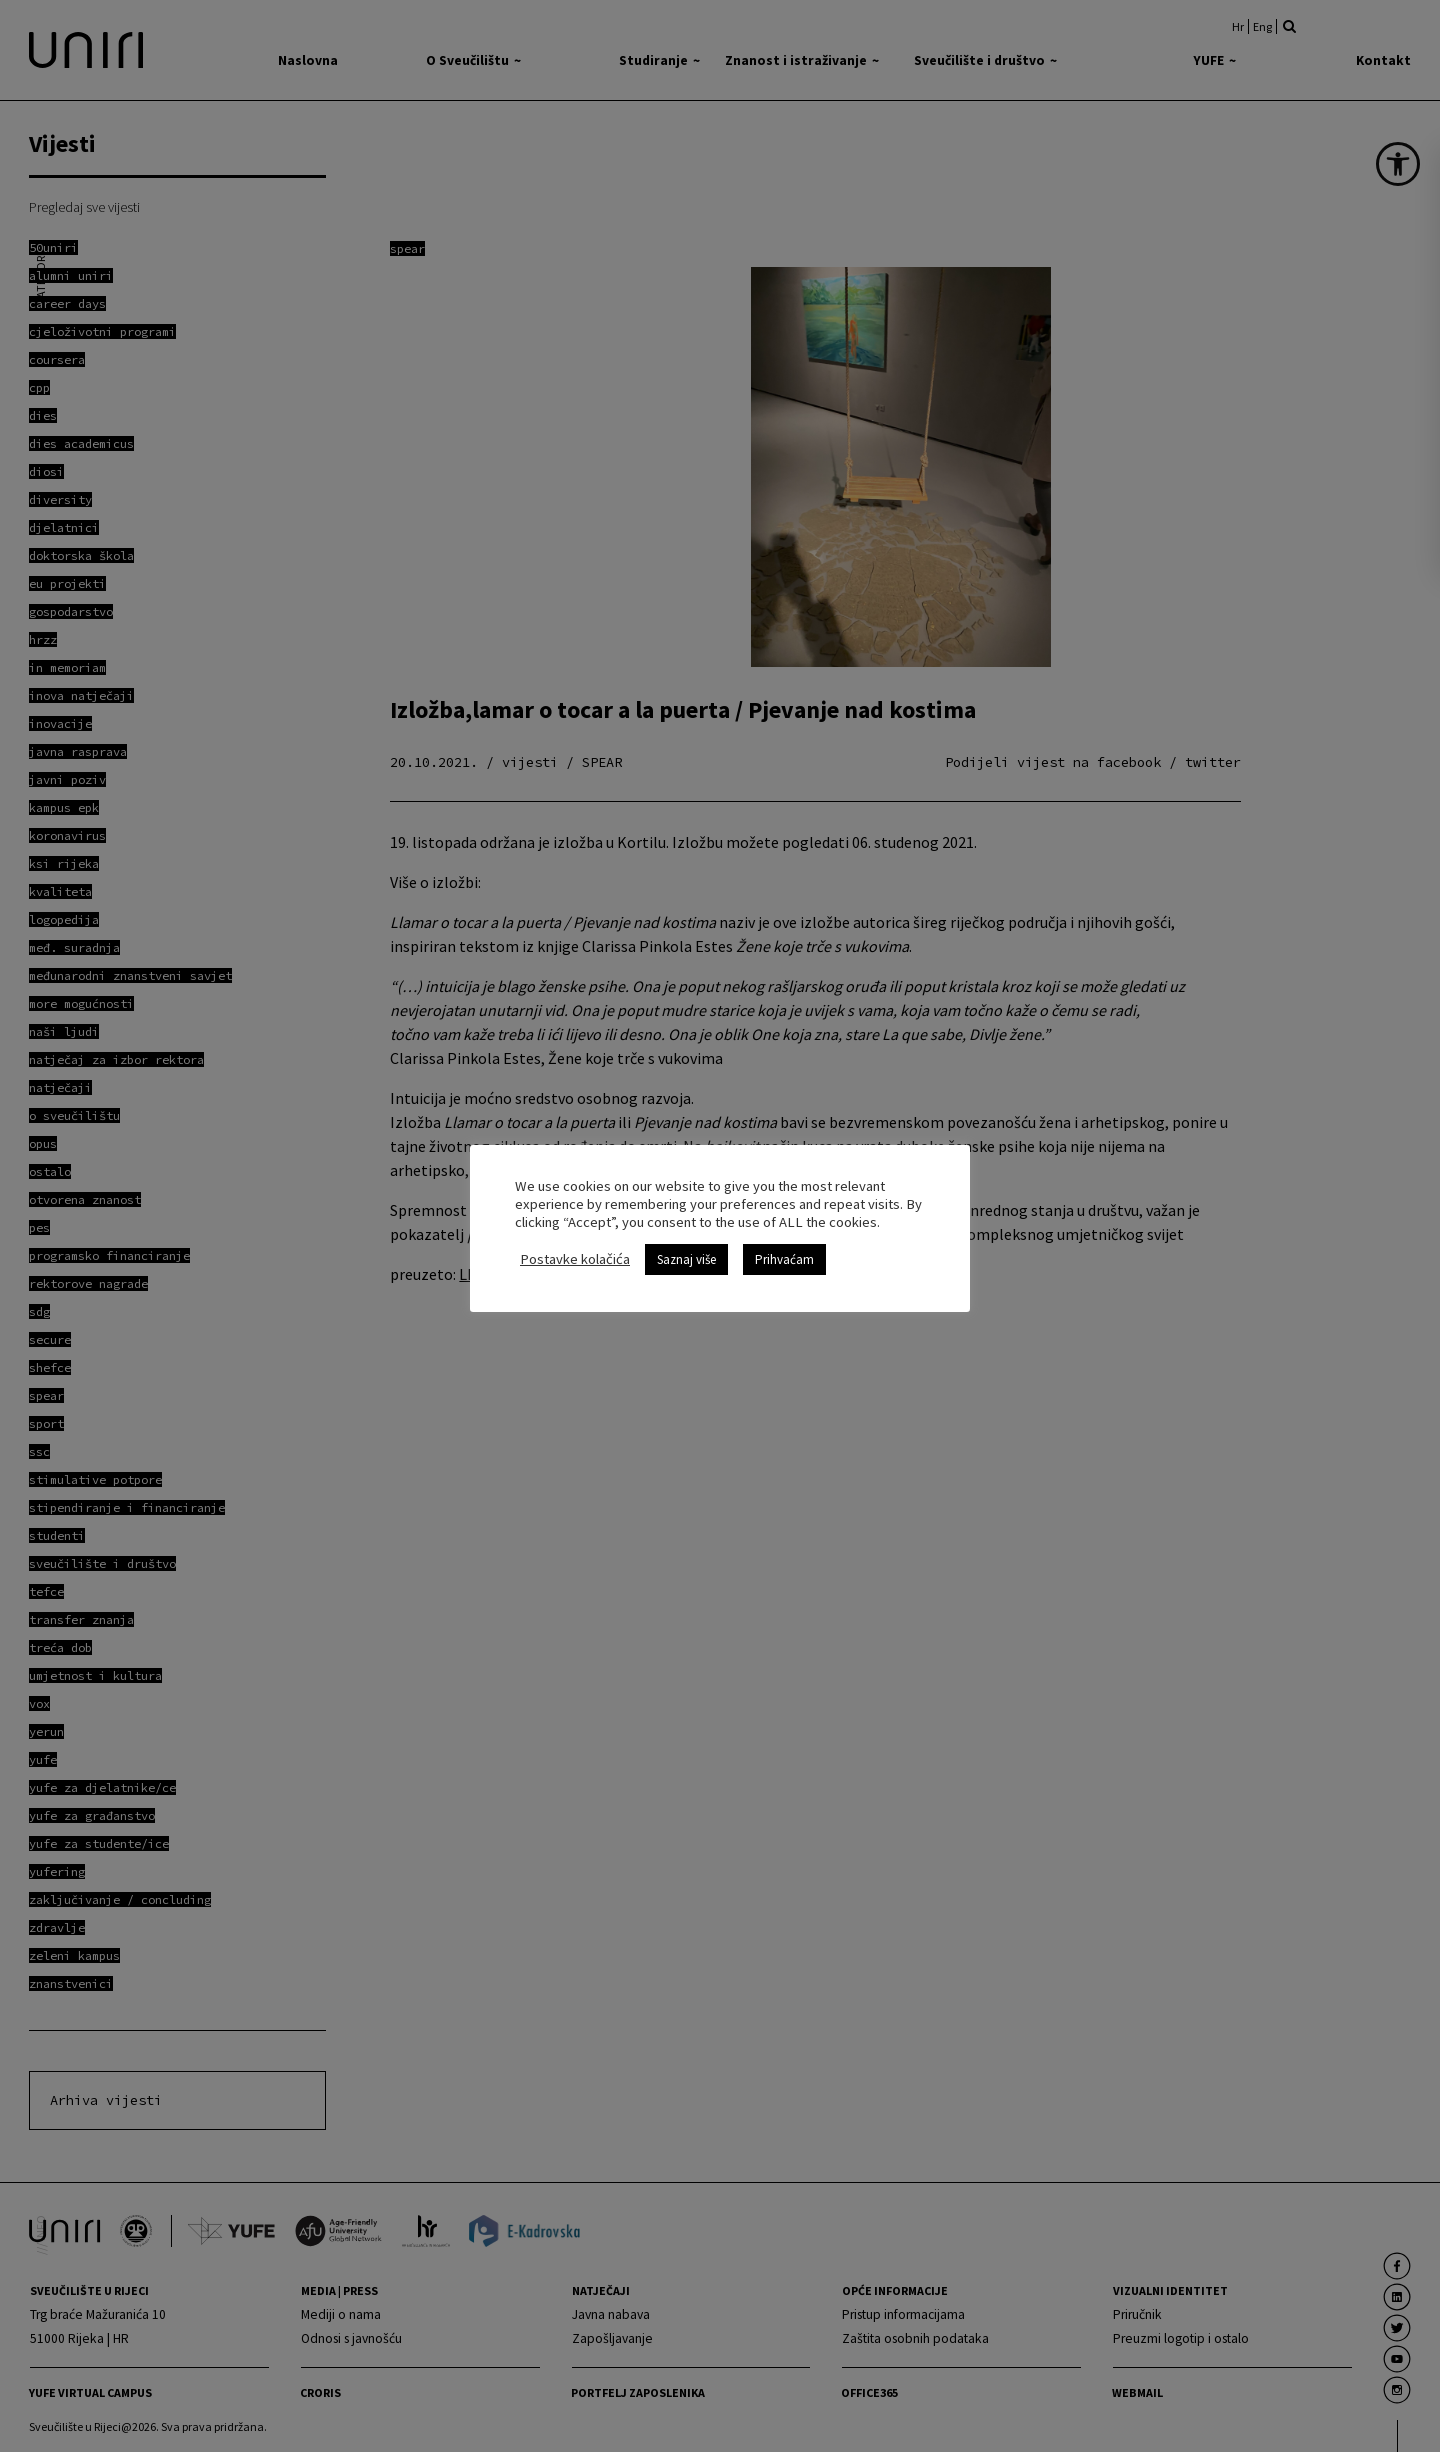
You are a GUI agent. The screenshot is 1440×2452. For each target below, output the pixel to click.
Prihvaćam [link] (784, 1259)
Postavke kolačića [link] (575, 1259)
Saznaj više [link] (686, 1259)
